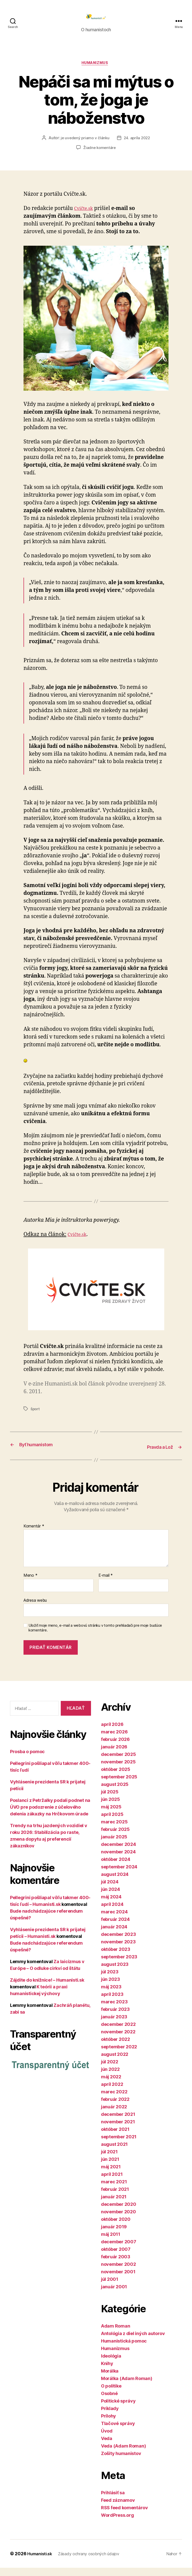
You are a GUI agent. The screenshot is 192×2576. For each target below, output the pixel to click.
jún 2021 (110, 2167)
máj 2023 (111, 1995)
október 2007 (115, 2257)
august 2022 (114, 2062)
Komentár (34, 1534)
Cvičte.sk (85, 217)
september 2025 (119, 1785)
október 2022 (115, 2047)
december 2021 (118, 2122)
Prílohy (108, 2424)
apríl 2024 (112, 1912)
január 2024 (114, 1935)
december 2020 (118, 2212)
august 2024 (114, 1882)
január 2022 (114, 2115)
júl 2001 (109, 2287)
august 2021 (114, 2152)
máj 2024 (111, 1905)
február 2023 (115, 2017)
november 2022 (118, 2040)
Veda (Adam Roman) (123, 2454)
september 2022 (119, 2055)
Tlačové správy (118, 2431)
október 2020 (115, 2227)
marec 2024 (114, 1920)
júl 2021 (109, 2160)
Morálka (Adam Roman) (126, 2386)
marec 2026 (114, 1740)
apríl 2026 (112, 1732)
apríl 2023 (112, 2002)
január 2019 (114, 2235)
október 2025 (115, 1777)
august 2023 (114, 1972)
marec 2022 (114, 2100)
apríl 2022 (112, 2092)
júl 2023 (109, 1980)
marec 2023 (114, 2010)
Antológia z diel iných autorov (133, 2341)
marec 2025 (114, 1830)
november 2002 (118, 2272)
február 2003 (115, 2265)
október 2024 (115, 1867)
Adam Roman (115, 2334)
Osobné (109, 2401)
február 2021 (115, 2197)
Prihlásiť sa (113, 2501)
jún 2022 (110, 2077)
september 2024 (119, 1875)
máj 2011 (110, 2242)
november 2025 (118, 1770)
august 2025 (114, 1792)
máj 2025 (111, 1815)
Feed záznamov (118, 2508)
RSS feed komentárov (124, 2516)
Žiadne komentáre (99, 156)
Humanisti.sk (41, 2562)
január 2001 (114, 2295)
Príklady (110, 2416)
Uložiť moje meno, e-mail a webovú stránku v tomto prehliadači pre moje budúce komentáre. (95, 1636)
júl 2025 (109, 1800)
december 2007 (118, 2250)
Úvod (106, 2439)
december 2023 (118, 1942)
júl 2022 (109, 2070)
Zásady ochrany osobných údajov (95, 2562)
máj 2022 (111, 2085)
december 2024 (118, 1852)
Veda (106, 2446)
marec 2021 (114, 2190)
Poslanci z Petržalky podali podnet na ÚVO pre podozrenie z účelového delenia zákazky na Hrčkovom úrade (50, 1815)
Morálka (109, 2379)
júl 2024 (109, 1890)
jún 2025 (110, 1807)
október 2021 (115, 2137)
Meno (30, 1583)
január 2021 (113, 2205)
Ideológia (111, 2364)
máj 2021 (111, 2175)
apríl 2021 (111, 2182)
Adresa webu (35, 1608)
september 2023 (119, 1965)
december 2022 (118, 2032)
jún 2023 (110, 1987)
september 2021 (118, 2145)
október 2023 (115, 1957)
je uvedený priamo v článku (85, 146)
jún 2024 (110, 1897)
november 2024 (118, 1860)
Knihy (107, 2371)
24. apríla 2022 (138, 146)
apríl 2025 (112, 1822)
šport (35, 1417)
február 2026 (115, 1747)
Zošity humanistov (121, 2461)
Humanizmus (96, 71)
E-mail (105, 1583)
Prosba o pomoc (27, 1759)
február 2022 (115, 2107)
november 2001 (118, 2280)
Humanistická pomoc (124, 2349)
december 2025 (118, 1762)
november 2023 (118, 1950)
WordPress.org (117, 2523)
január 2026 (114, 1755)
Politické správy (118, 2409)
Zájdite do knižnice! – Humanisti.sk (47, 1988)
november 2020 (118, 2220)
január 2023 (114, 2025)
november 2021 (118, 2130)
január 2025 (114, 1845)
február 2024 (115, 1927)
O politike (111, 2394)
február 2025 (115, 1837)
